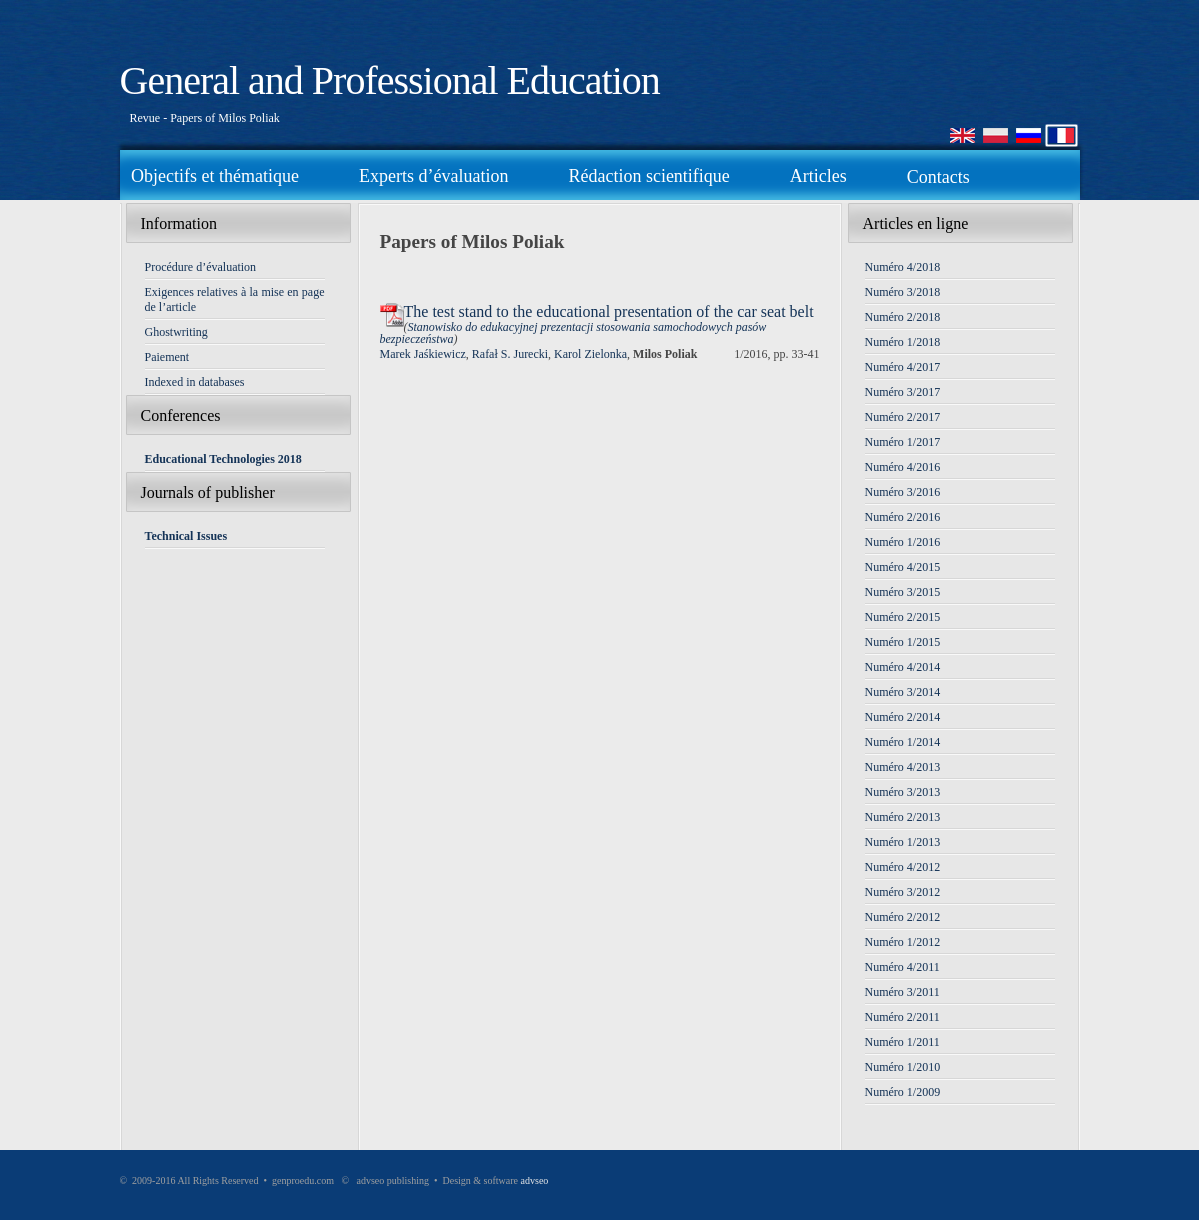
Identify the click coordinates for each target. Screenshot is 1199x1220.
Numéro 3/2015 (903, 592)
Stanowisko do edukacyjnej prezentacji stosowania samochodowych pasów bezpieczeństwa (573, 333)
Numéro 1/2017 (903, 442)
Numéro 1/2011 (902, 1042)
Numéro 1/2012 (903, 942)
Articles (818, 176)
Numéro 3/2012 (903, 892)
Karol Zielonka (590, 354)
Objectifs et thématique (215, 176)
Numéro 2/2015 (903, 617)
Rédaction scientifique (648, 176)
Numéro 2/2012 (903, 917)
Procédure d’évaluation (201, 267)
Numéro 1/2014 (903, 742)
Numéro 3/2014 (903, 692)
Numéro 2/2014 (903, 717)
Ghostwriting (176, 332)
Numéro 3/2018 (903, 292)
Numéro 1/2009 (903, 1092)
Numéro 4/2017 (903, 367)
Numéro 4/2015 (903, 567)
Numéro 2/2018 (903, 317)
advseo (535, 1180)
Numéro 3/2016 (903, 492)
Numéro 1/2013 (903, 842)
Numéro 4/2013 (903, 767)
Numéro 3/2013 (903, 792)
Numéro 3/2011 (902, 992)
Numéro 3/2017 (903, 392)
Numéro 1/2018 (903, 342)
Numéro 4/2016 (903, 467)
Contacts (938, 177)
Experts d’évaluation (433, 176)
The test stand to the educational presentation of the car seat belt (609, 311)
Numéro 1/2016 (903, 542)
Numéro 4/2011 (902, 967)
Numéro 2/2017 (903, 417)
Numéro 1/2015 (903, 642)
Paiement (167, 357)
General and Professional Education (390, 80)
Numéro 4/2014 (903, 667)
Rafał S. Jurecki (510, 354)
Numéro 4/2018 (903, 267)
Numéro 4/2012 (903, 867)
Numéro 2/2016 (903, 517)
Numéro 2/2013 (903, 817)
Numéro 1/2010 (903, 1067)
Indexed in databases (195, 382)
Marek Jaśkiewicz (423, 354)
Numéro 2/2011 (902, 1017)
